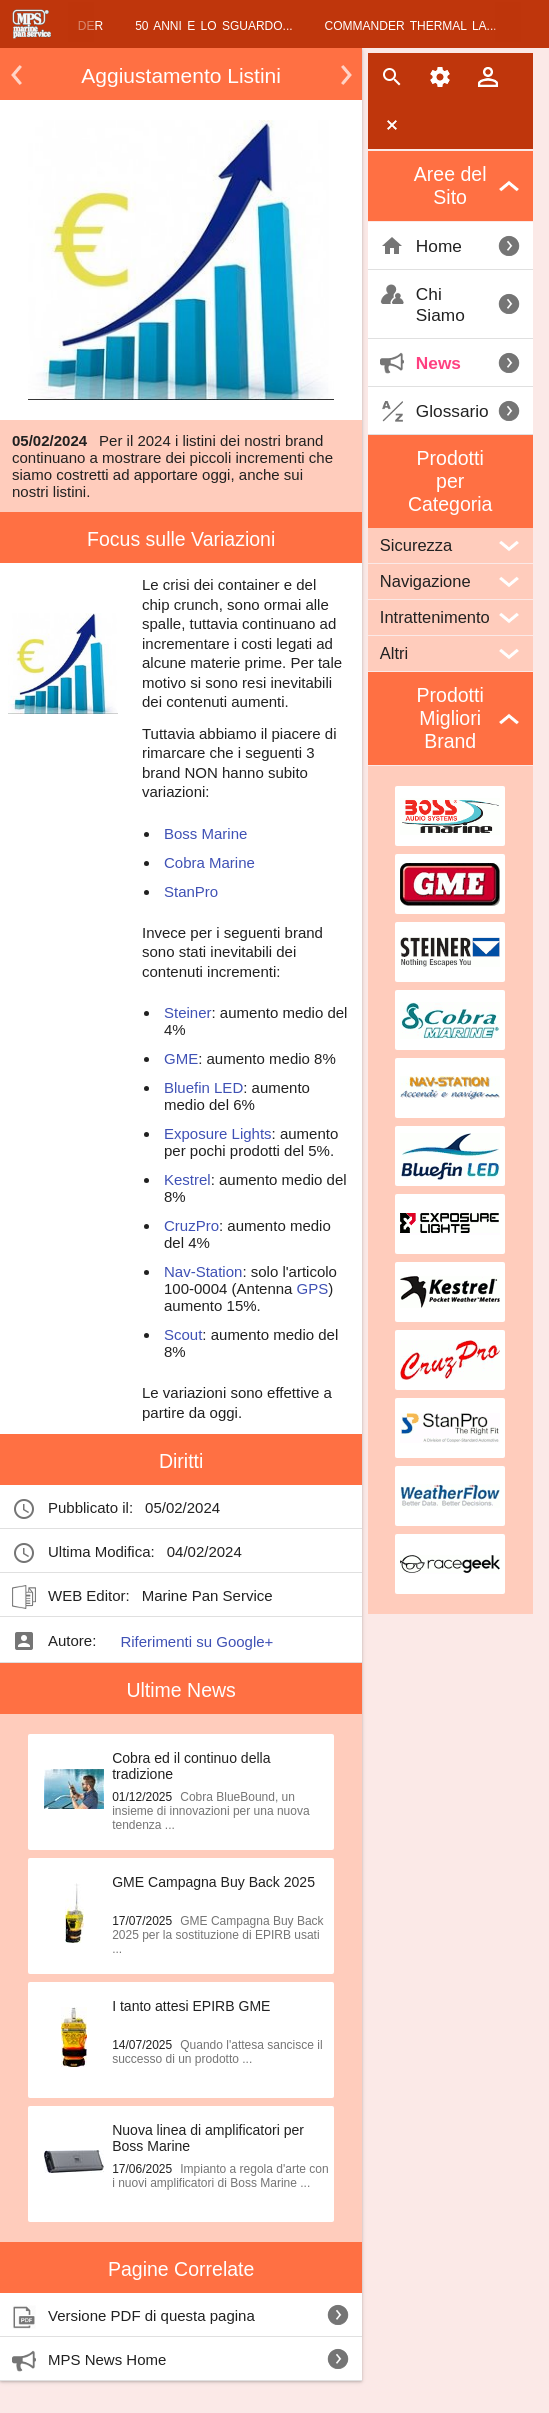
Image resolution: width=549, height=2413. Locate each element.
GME (181, 1058)
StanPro (191, 891)
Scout (183, 1334)
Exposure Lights (218, 1133)
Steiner (188, 1012)
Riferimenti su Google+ (196, 1641)
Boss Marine (205, 833)
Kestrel (187, 1179)
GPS (313, 1288)
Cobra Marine (209, 862)
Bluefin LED (203, 1087)
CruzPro (191, 1225)
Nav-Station (203, 1271)
